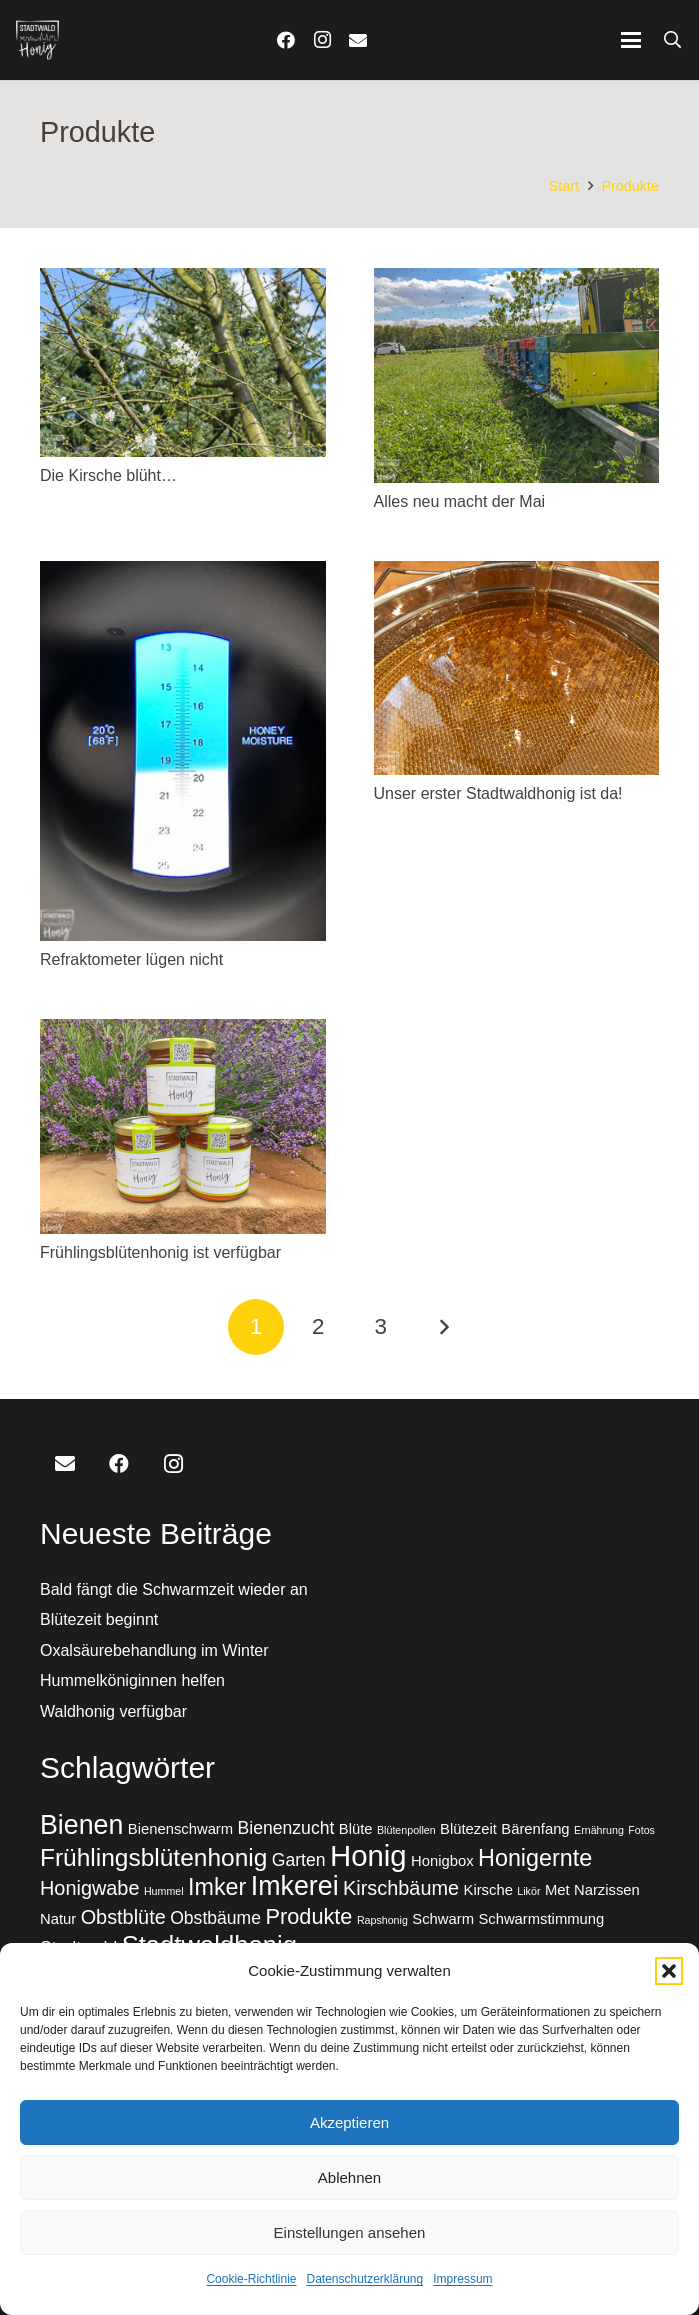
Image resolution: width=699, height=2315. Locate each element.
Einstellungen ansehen (350, 2232)
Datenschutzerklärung (364, 2279)
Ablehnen (349, 2177)
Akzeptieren (349, 2122)
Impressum (462, 2279)
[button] (669, 1971)
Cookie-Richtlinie (251, 2279)
